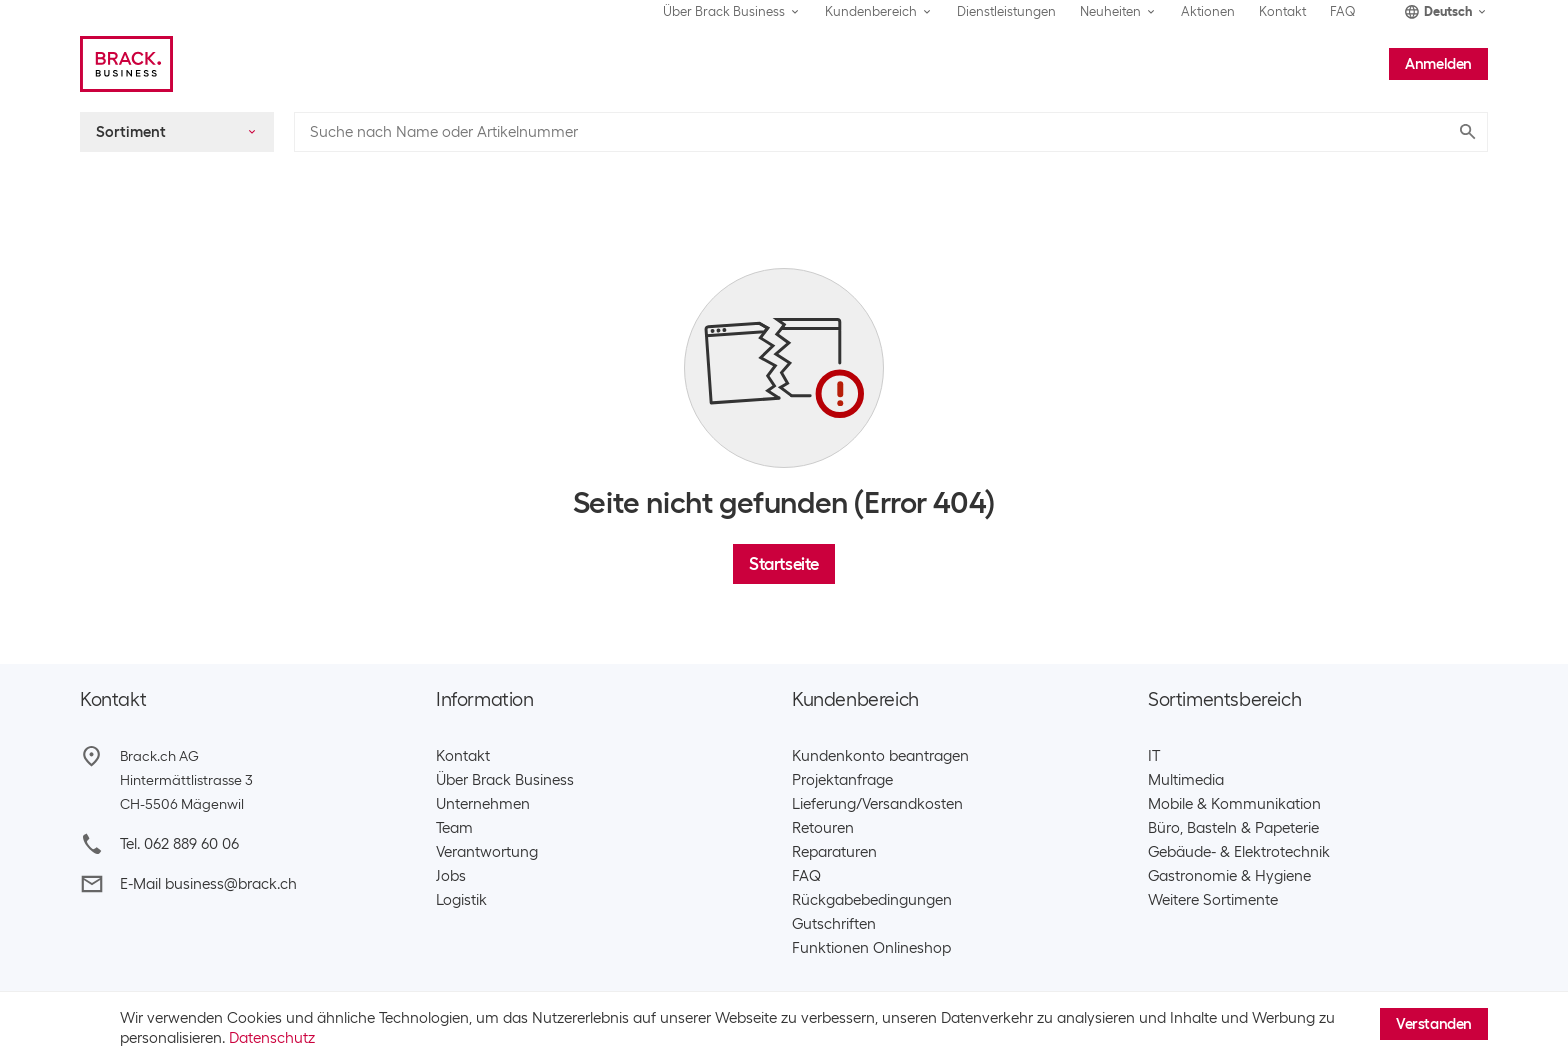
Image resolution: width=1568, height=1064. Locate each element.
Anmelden (1438, 64)
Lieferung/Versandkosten (877, 804)
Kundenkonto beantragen (880, 756)
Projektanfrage (842, 780)
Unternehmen (483, 804)
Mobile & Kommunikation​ (1234, 804)
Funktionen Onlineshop (871, 948)
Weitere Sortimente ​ (1217, 900)
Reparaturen (834, 852)
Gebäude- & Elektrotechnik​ (1239, 852)
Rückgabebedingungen (872, 900)
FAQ (1343, 11)
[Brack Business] (126, 64)
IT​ (1154, 756)
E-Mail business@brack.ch (208, 884)
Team (454, 828)
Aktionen (1208, 11)
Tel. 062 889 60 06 (179, 844)
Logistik (461, 900)
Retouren (823, 828)
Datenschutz (272, 1038)
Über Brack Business (505, 780)
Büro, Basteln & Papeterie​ (1233, 828)
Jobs (451, 876)
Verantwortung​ (487, 852)
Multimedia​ (1186, 780)
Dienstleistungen (1006, 11)
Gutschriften (834, 924)
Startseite (784, 564)
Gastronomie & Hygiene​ (1229, 876)
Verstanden (1434, 1024)
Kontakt (1282, 11)
